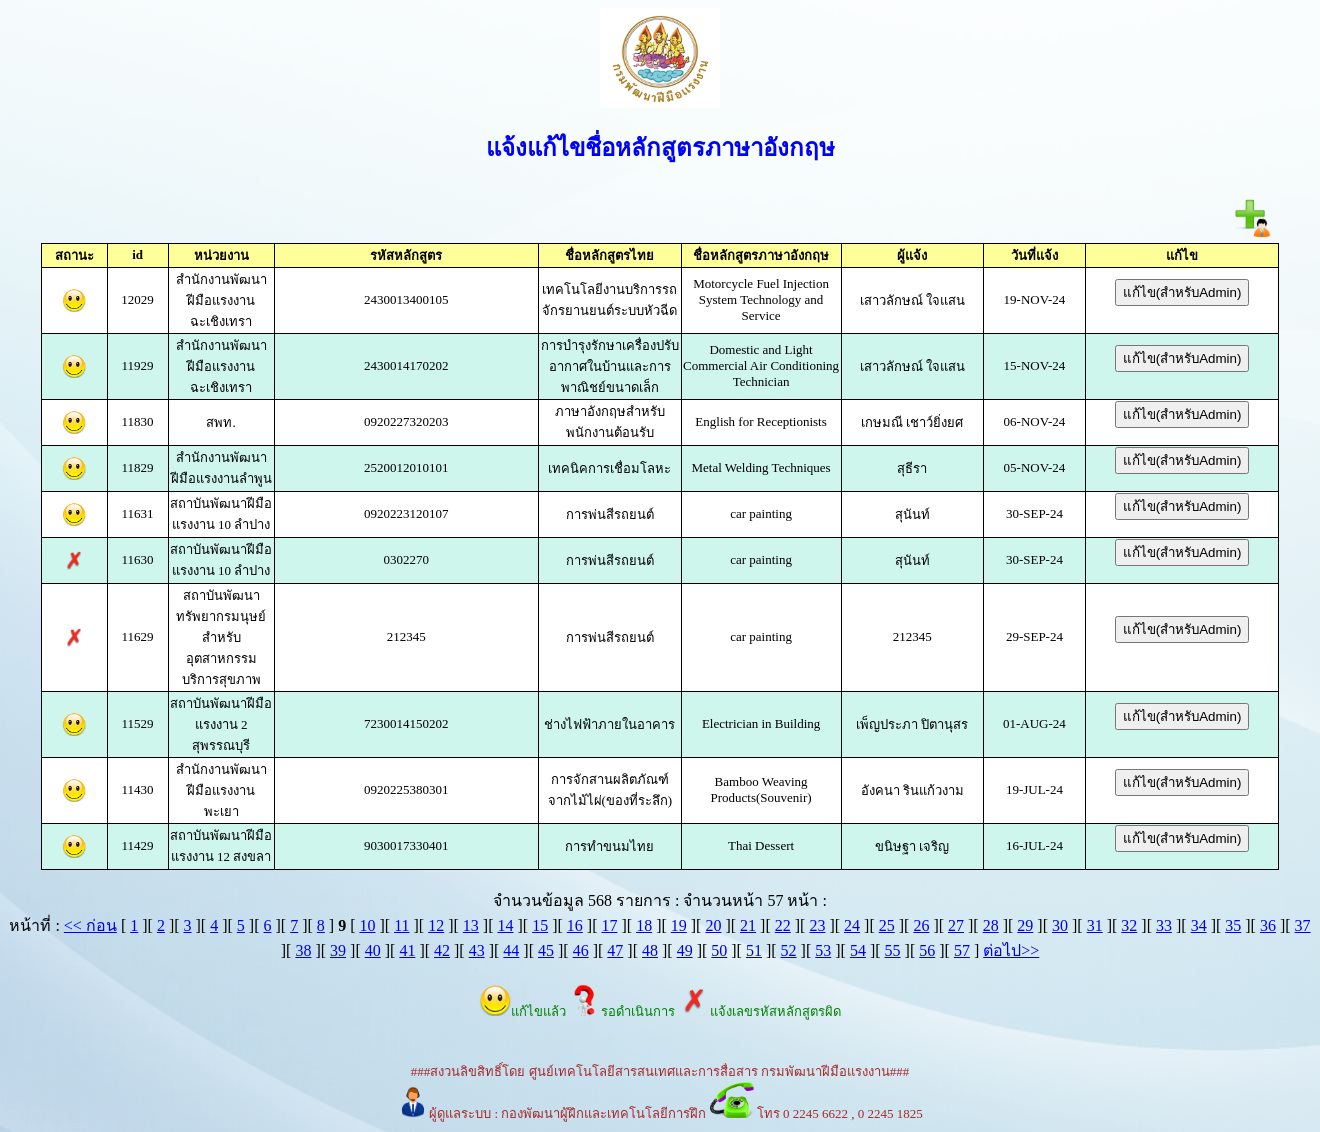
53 (823, 950)
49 (685, 950)
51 (754, 950)
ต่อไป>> (1011, 950)
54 (858, 950)
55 (893, 950)
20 (713, 925)
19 (679, 925)
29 (1025, 925)
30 (1060, 925)
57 (962, 950)
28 (991, 925)
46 (581, 950)
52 (789, 950)
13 (471, 925)
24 (852, 925)
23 (817, 925)
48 (650, 950)
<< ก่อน (90, 925)
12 (436, 925)
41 (407, 950)
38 (303, 950)
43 (477, 950)
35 (1233, 925)
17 (609, 925)
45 (546, 950)
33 (1164, 925)
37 (1303, 925)
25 (887, 925)
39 (338, 950)
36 (1268, 925)
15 (540, 925)
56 (927, 950)
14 (506, 925)
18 (644, 925)
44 (511, 950)
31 (1095, 925)
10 (367, 925)
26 (921, 925)
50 (719, 950)
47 (615, 950)
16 (575, 925)
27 (956, 925)
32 (1129, 925)
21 (748, 925)
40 (373, 950)
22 (783, 925)
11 (401, 925)
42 (442, 950)
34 (1199, 925)
